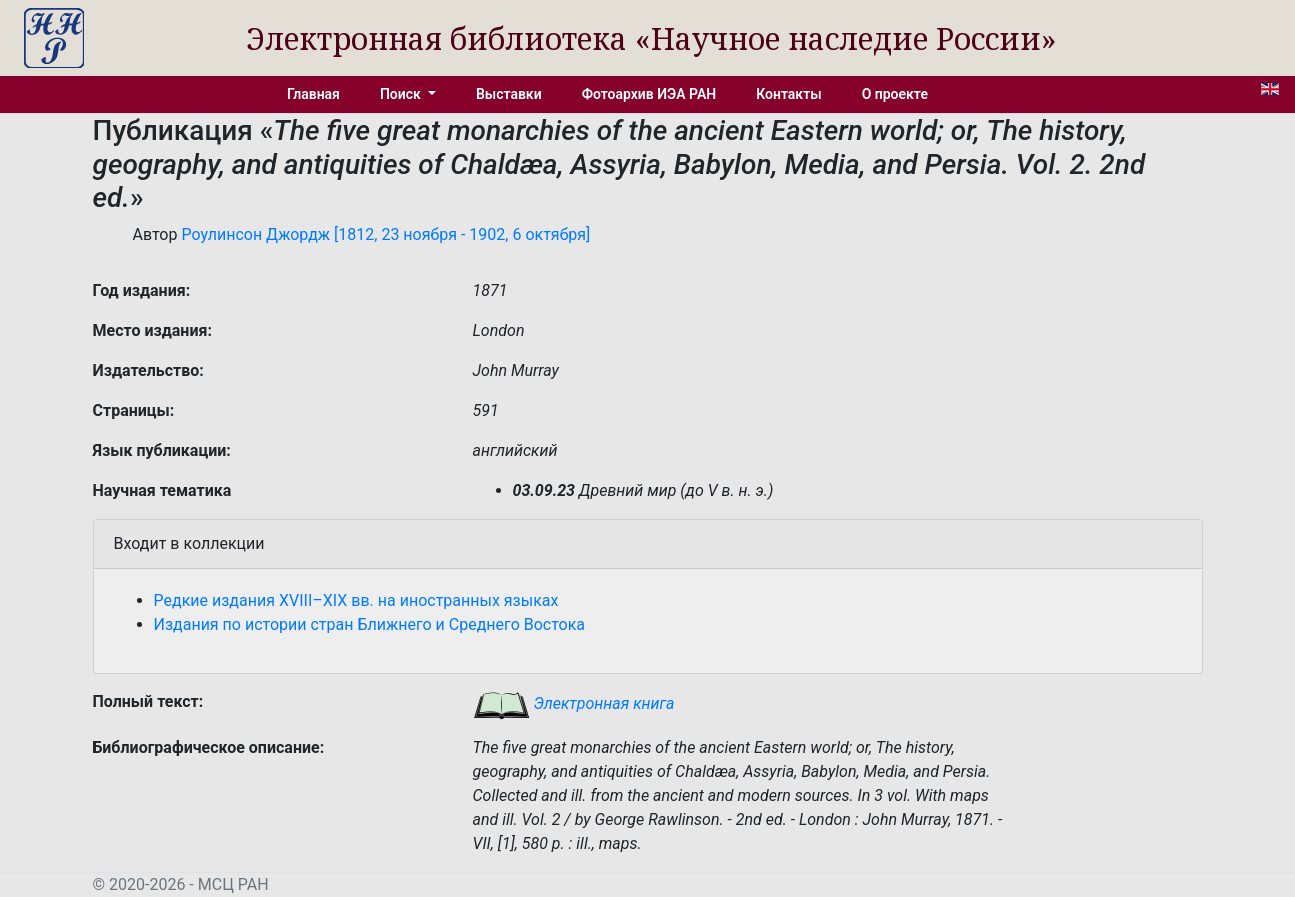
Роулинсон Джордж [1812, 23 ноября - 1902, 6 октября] (385, 234)
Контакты (788, 94)
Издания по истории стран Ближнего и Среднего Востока (370, 624)
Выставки (509, 94)
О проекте (895, 94)
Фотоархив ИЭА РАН (649, 94)
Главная (313, 94)
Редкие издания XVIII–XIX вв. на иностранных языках (356, 600)
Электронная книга (574, 703)
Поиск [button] (402, 94)
